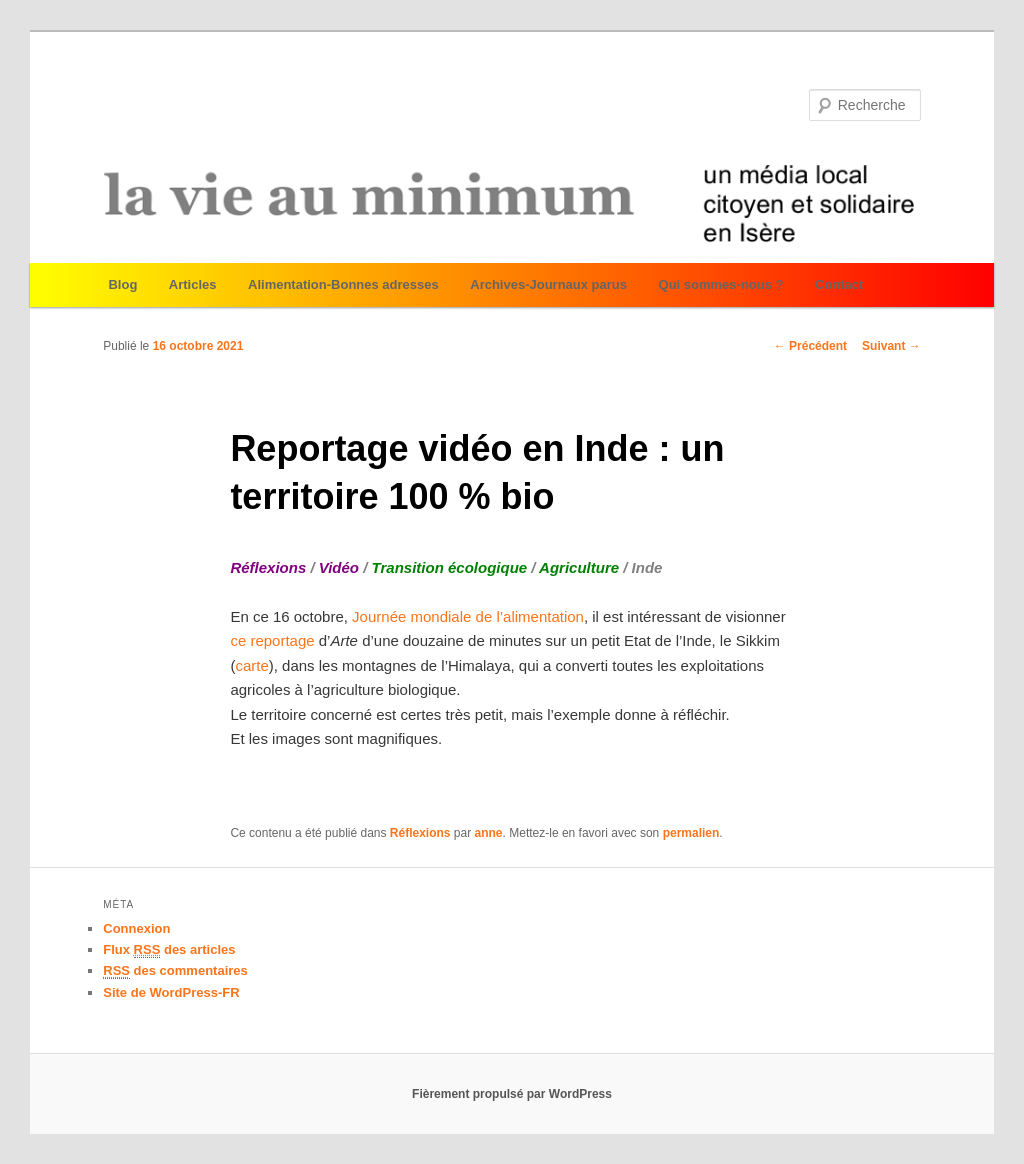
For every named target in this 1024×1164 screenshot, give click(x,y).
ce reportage (272, 640)
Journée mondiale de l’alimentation (466, 616)
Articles (193, 284)
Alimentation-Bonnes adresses (343, 284)
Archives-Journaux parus (548, 284)
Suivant (891, 346)
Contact (839, 284)
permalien (691, 833)
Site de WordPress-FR (171, 992)
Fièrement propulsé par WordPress (512, 1094)
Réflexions (420, 833)
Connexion (136, 928)
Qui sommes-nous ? (721, 284)
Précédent (810, 346)
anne (489, 833)
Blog (122, 284)
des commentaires (175, 971)
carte (251, 665)
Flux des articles (169, 950)
